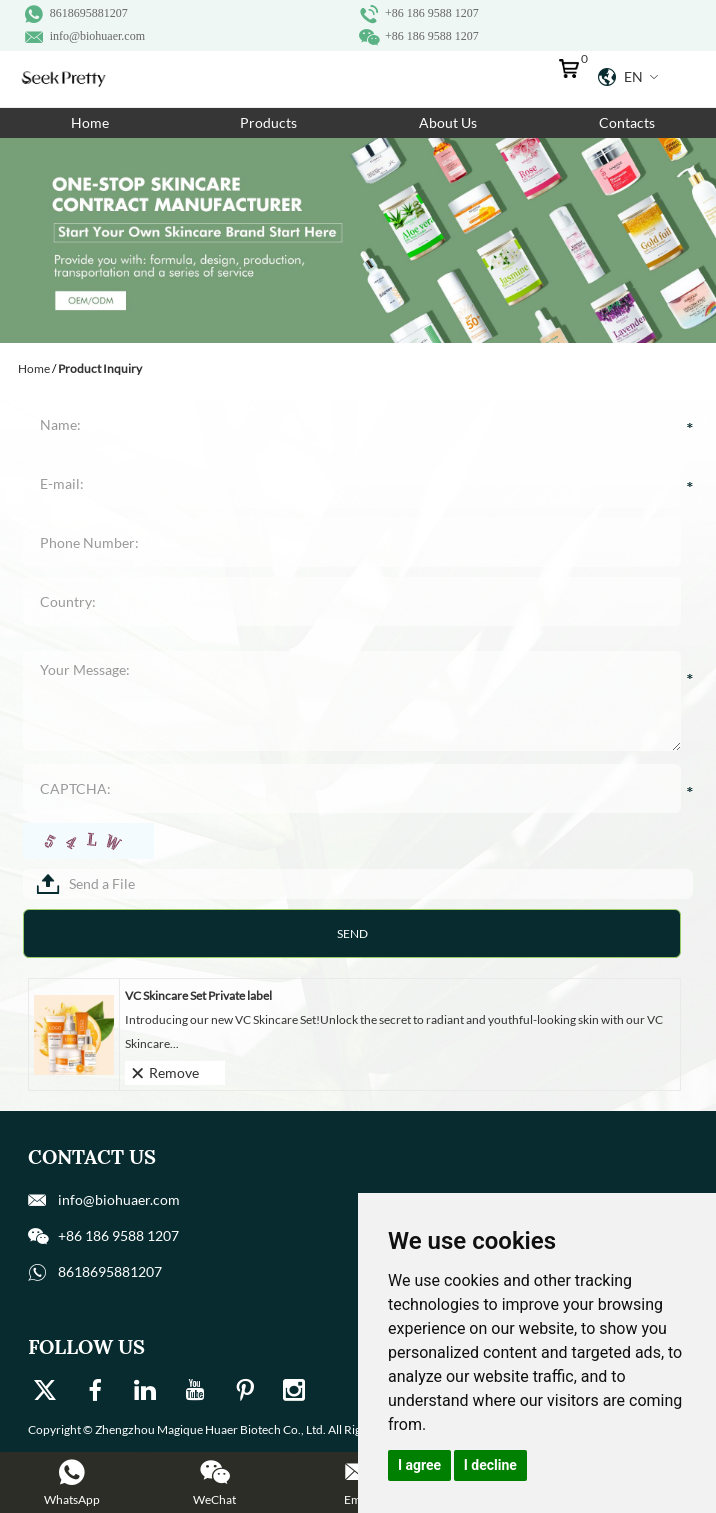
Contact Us (92, 1156)
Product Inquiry (100, 368)
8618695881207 (89, 13)
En (628, 77)
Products (268, 122)
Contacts (627, 122)
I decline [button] (490, 1465)
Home (90, 122)
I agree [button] (419, 1465)
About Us (448, 122)
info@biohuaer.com (97, 36)
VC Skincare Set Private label (198, 995)
